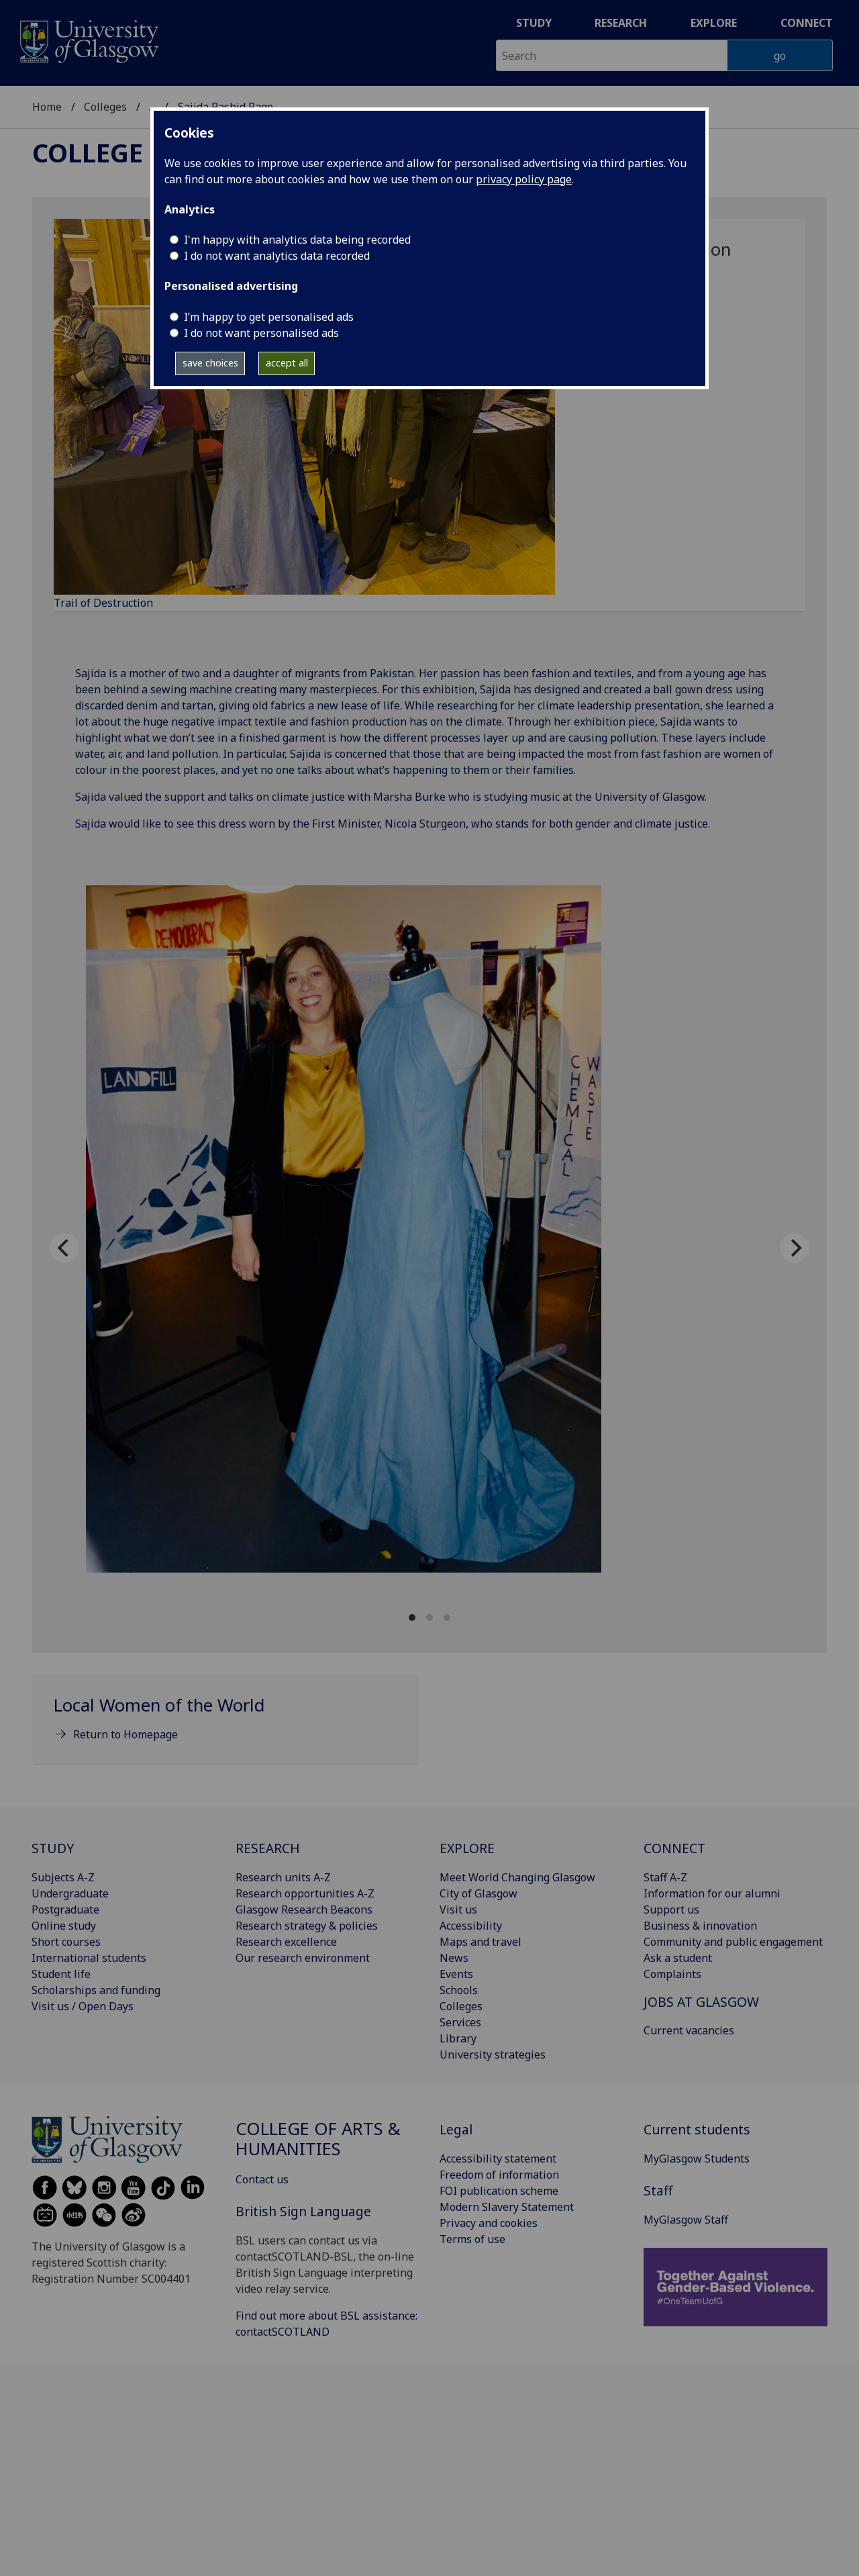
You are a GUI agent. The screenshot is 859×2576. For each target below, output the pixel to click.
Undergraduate (70, 1893)
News (454, 1957)
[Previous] (64, 1247)
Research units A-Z (283, 1877)
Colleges (105, 106)
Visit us (458, 1909)
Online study (64, 1925)
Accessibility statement (498, 2158)
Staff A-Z (665, 1877)
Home (47, 106)
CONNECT (674, 1848)
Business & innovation (700, 1925)
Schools (459, 1990)
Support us (671, 1909)
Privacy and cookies (489, 2223)
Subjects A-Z (63, 1877)
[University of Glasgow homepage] (88, 40)
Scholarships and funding (96, 1990)
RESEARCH (268, 1848)
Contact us (262, 2179)
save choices (210, 362)
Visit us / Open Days (83, 2006)
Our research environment (303, 1957)
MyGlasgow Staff (686, 2219)
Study (534, 22)
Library (458, 2038)
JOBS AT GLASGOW (701, 2002)
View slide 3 (447, 1617)
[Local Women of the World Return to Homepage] (225, 1725)
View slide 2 (429, 1617)
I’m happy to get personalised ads (269, 316)
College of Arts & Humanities (318, 2139)
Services (460, 2022)
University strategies (493, 2054)
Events (456, 1974)
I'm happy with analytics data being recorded (297, 239)
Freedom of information (499, 2174)
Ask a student (678, 1957)
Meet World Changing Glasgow (517, 1877)
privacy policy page (524, 179)
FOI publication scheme (499, 2190)
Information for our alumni (712, 1893)
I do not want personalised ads (261, 333)
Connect (806, 22)
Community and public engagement (733, 1941)
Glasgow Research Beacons (304, 1909)
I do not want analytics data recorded (277, 255)
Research (621, 22)
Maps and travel (480, 1941)
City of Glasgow (478, 1893)
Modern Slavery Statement (507, 2206)
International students (89, 1957)
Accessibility (471, 1925)
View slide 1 (412, 1617)
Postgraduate (65, 1909)
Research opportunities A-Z (305, 1893)
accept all (287, 362)
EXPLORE (467, 1848)
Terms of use (472, 2239)
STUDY (53, 1848)
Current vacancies (689, 2030)
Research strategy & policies (307, 1925)
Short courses (66, 1941)
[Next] (794, 1247)
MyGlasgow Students (697, 2158)
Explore (714, 22)
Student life (61, 1974)
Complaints (672, 1974)
